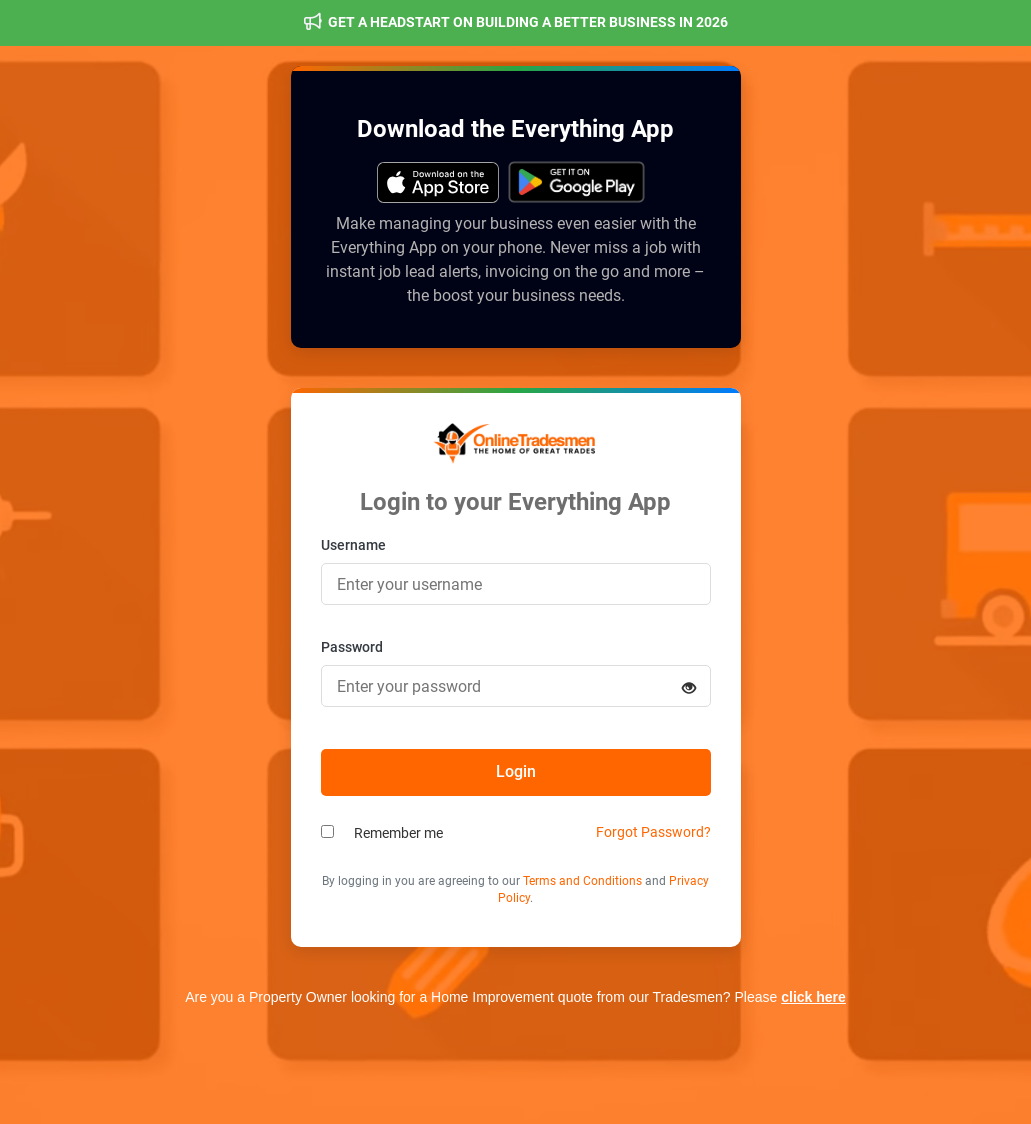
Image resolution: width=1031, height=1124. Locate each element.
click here (813, 997)
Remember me (398, 833)
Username (353, 545)
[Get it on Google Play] (438, 182)
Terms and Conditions (582, 881)
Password (352, 647)
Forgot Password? (653, 832)
